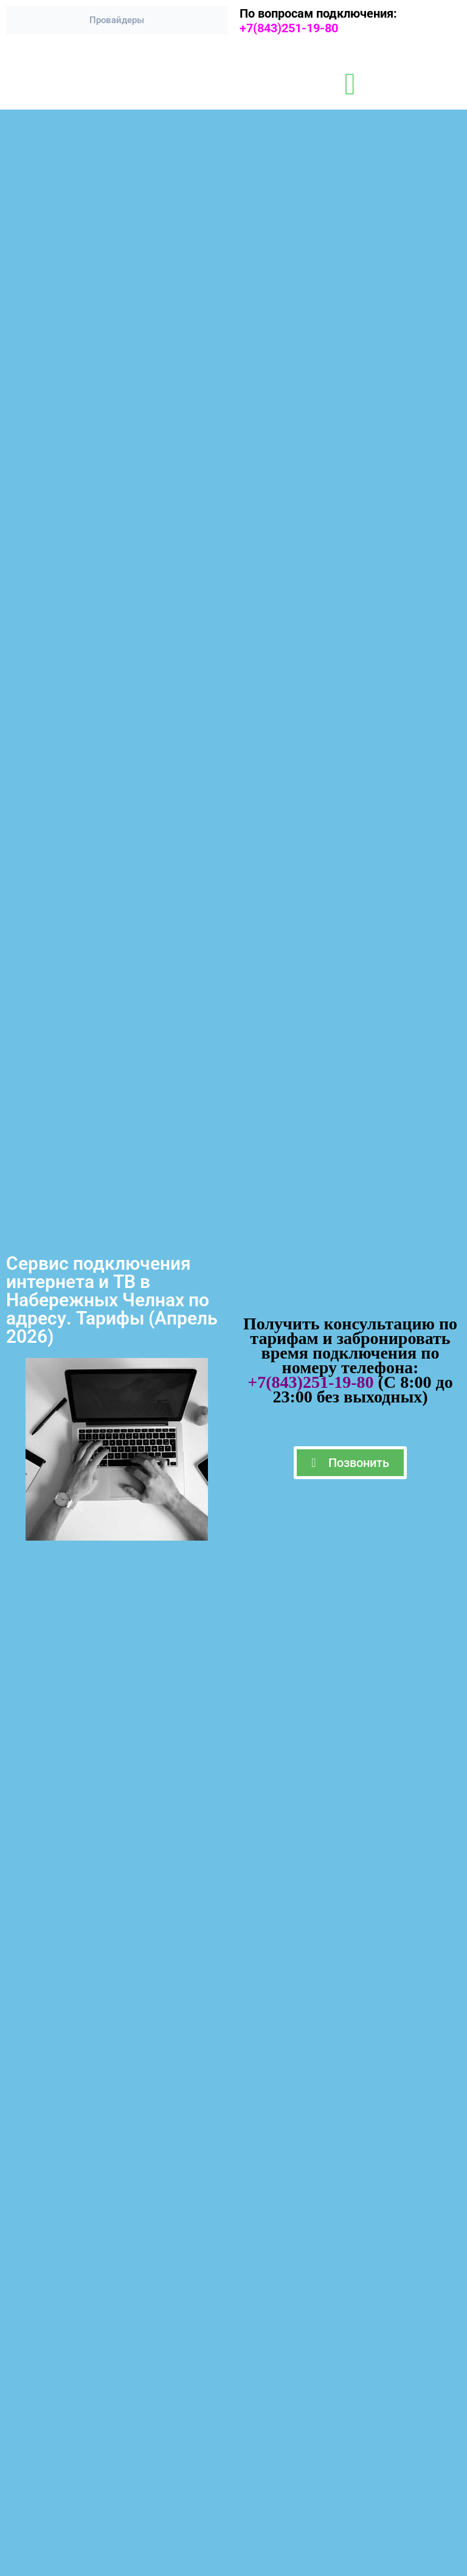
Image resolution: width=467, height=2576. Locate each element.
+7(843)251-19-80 (295, 28)
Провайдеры (116, 20)
